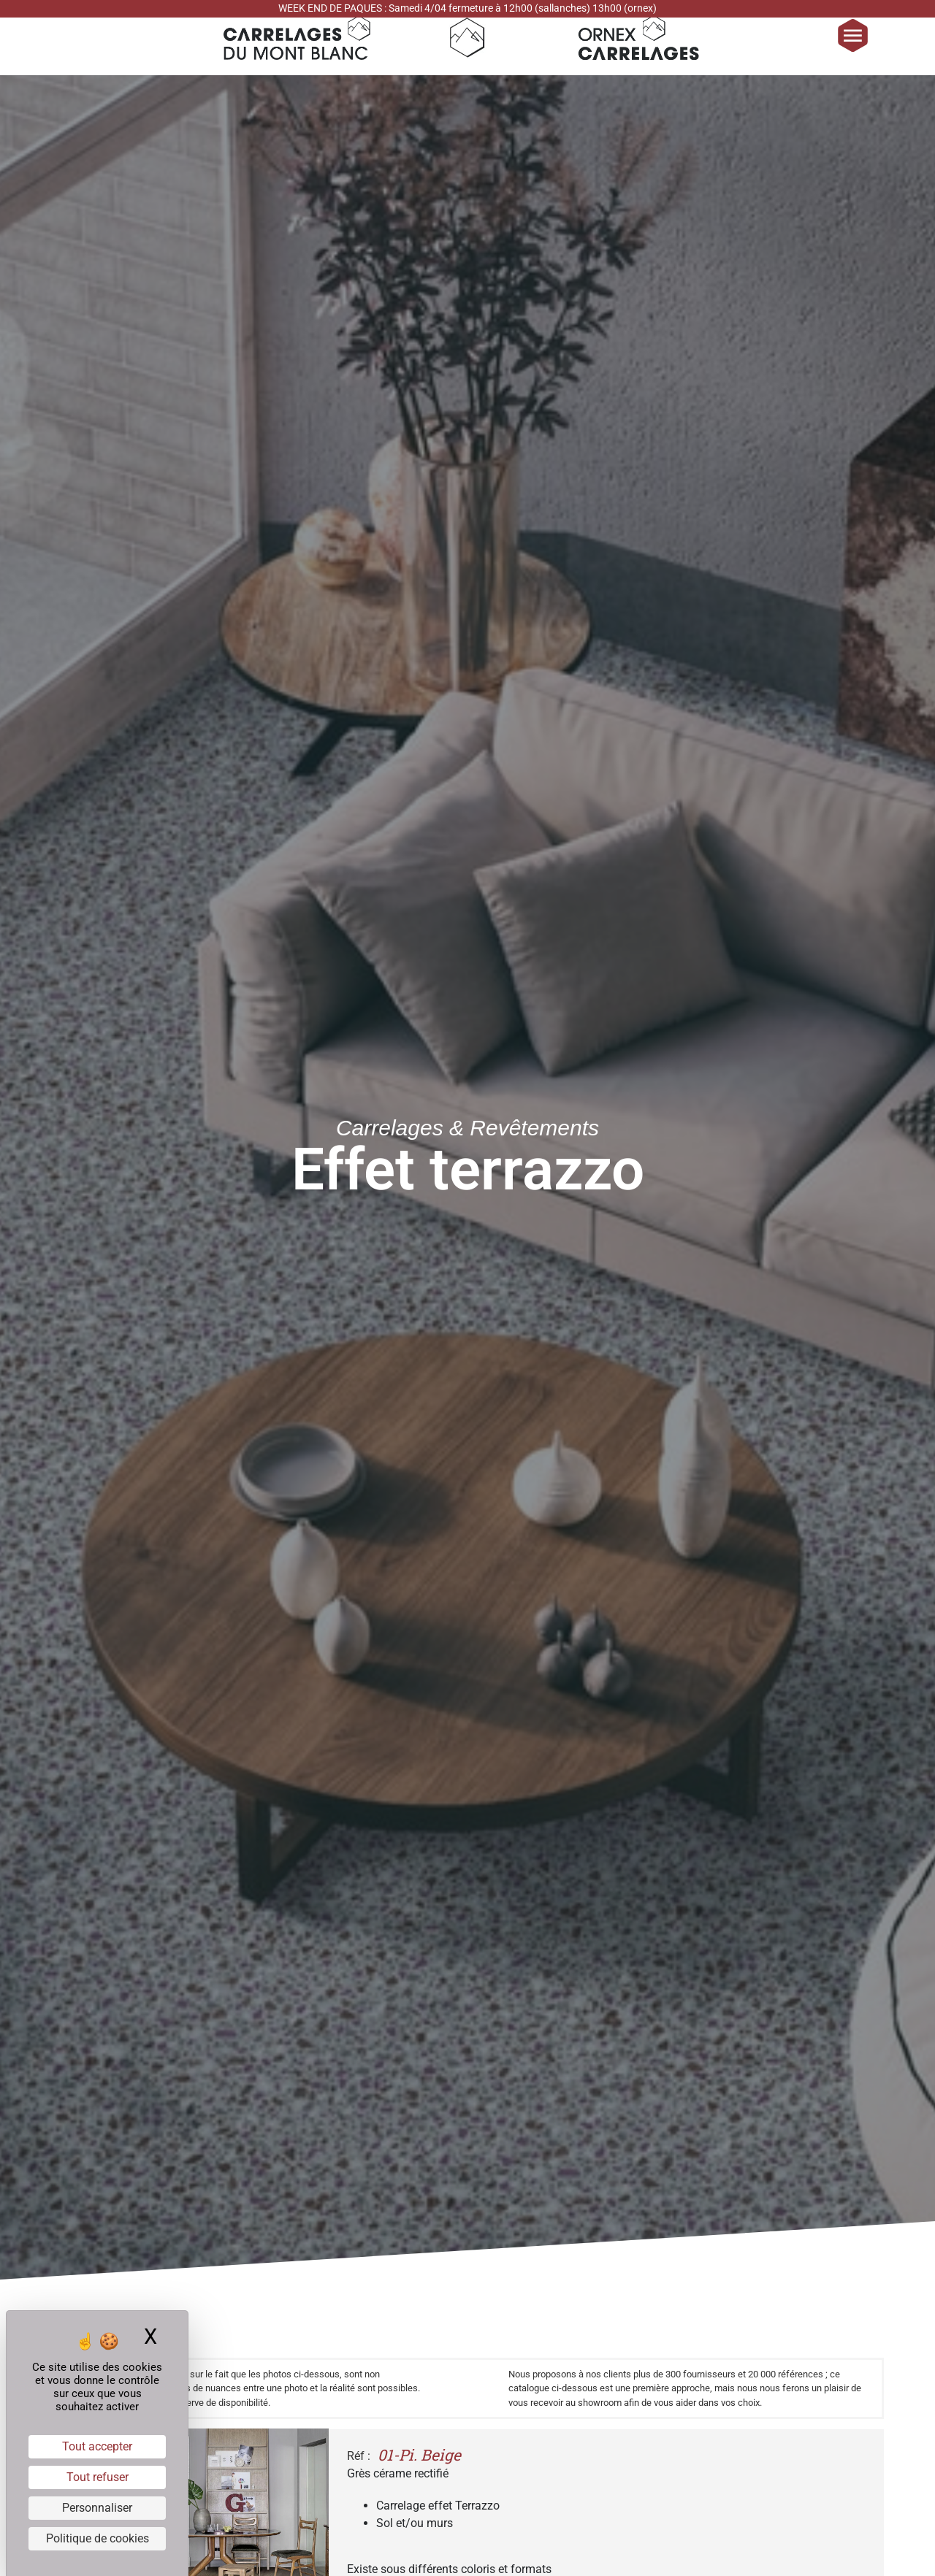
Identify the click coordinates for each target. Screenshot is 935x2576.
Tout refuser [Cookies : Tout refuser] (97, 2477)
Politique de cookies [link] (97, 2538)
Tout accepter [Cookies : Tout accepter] (97, 2446)
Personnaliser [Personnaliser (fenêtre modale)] (97, 2508)
